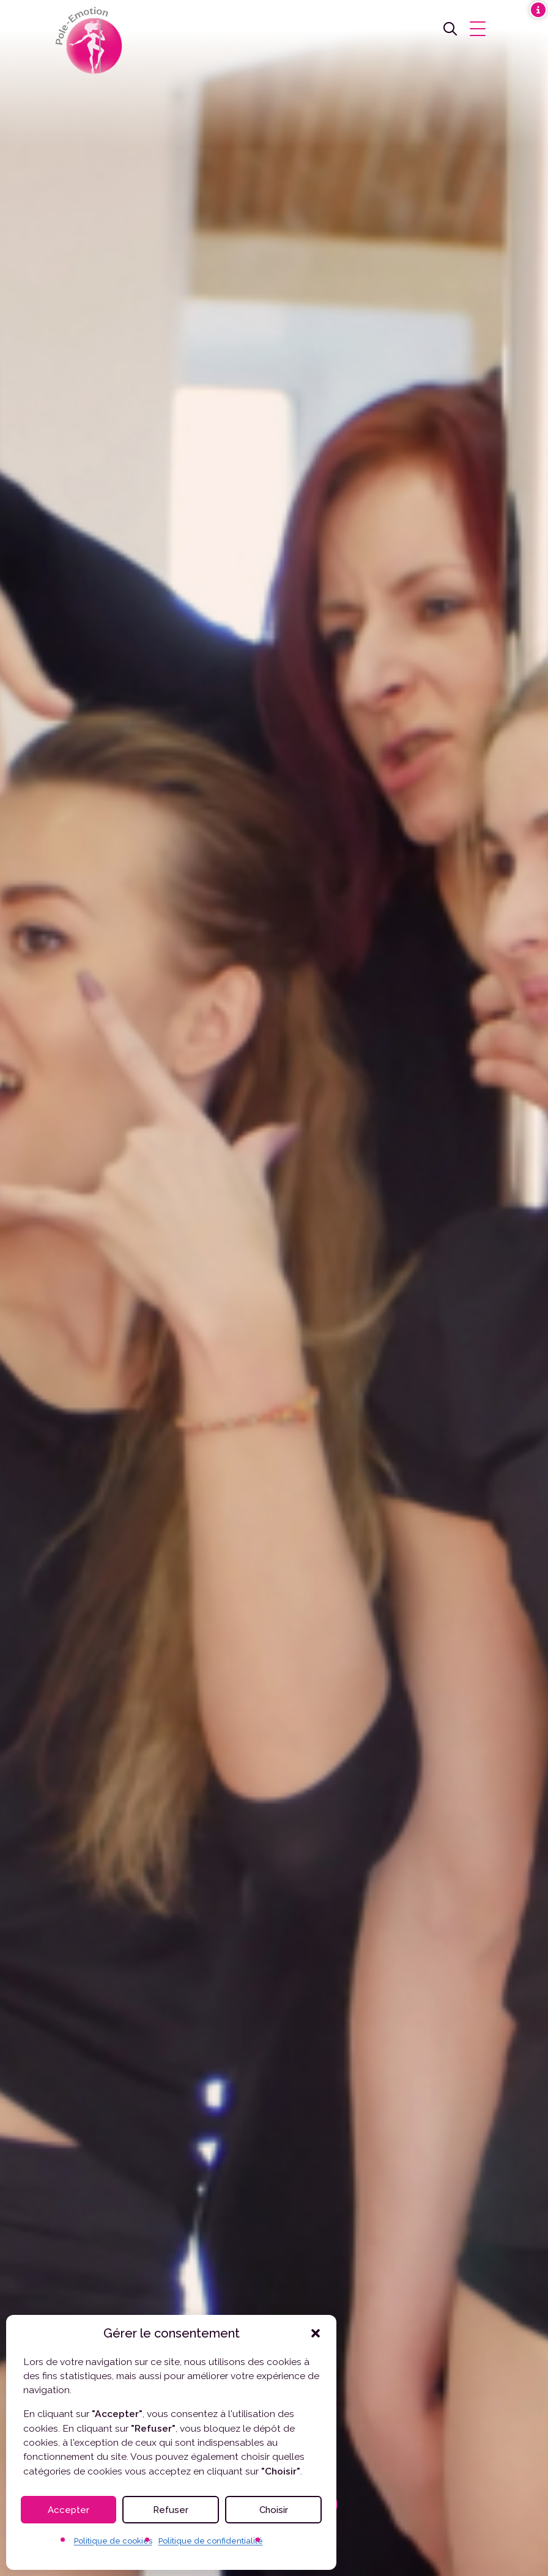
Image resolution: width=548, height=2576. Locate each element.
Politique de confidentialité (210, 2540)
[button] (315, 2333)
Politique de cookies (113, 2540)
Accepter (68, 2509)
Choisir (273, 2509)
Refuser (170, 2509)
